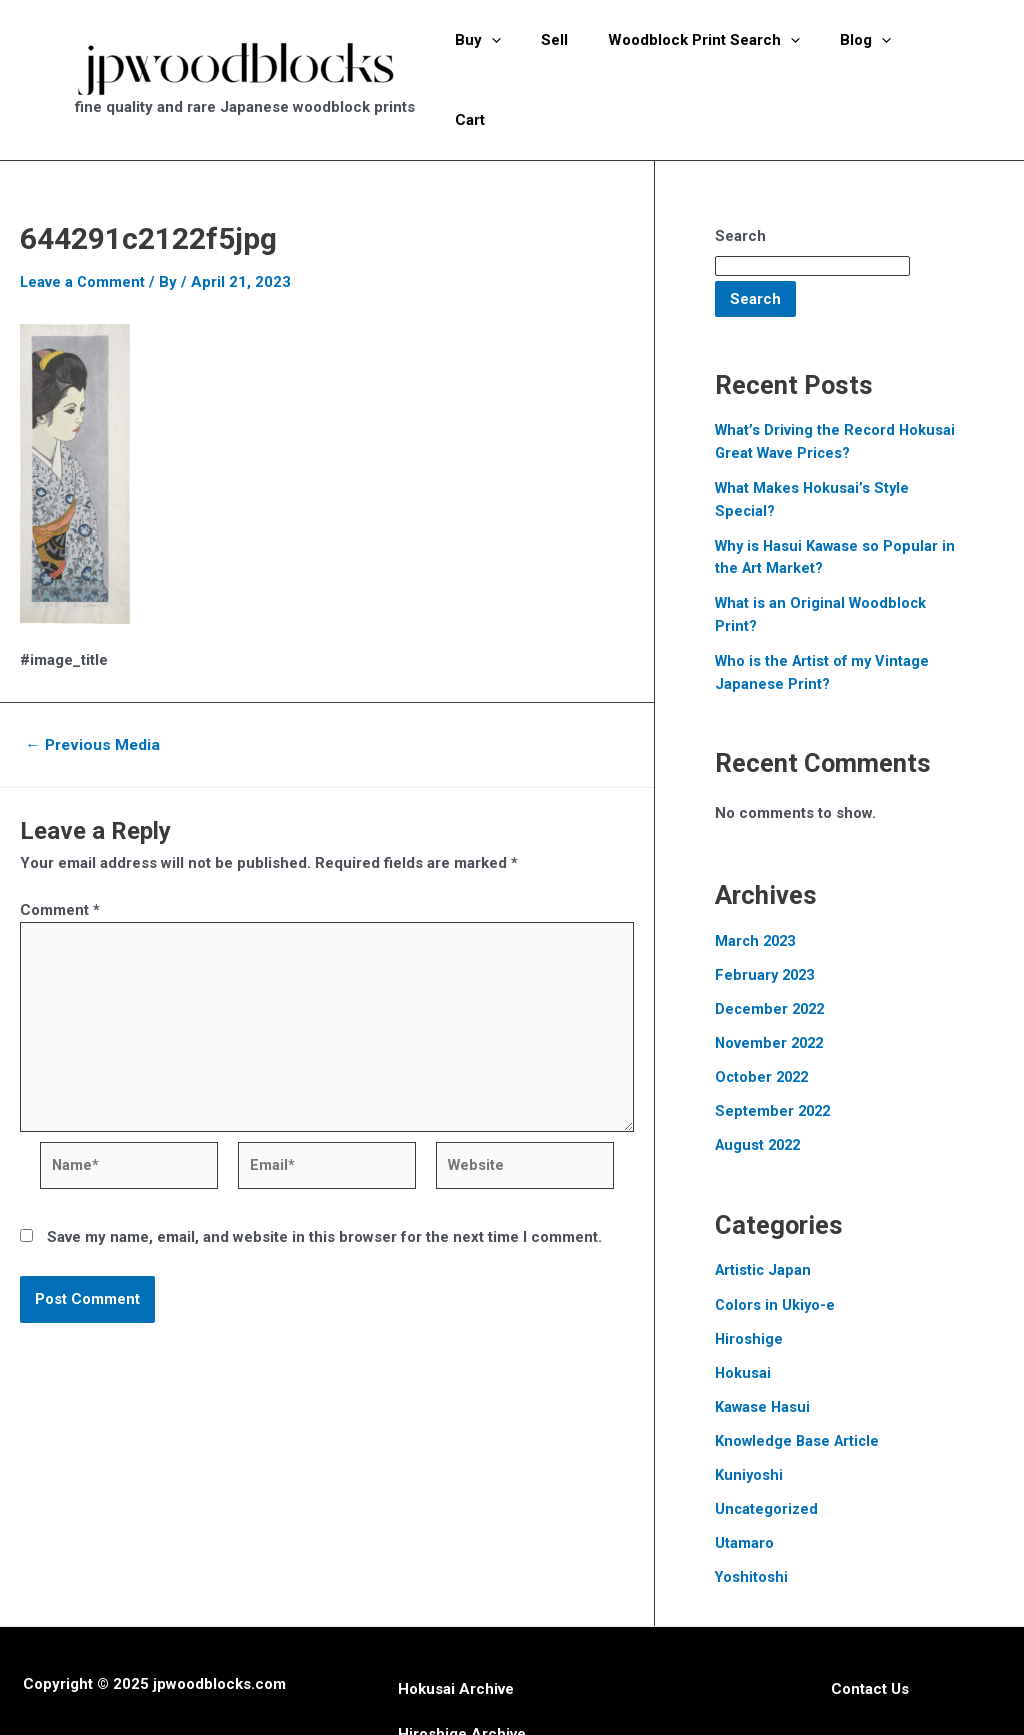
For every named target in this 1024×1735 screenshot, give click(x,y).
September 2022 (774, 1053)
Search (740, 183)
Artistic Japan (764, 1211)
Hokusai (743, 1313)
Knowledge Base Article (799, 1380)
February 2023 (767, 918)
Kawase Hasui (763, 1346)
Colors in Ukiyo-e (776, 1245)
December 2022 (772, 952)
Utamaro (744, 1481)
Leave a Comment (83, 229)
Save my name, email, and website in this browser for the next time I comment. (324, 1192)
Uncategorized (767, 1448)
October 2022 (764, 1019)
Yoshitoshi (752, 1515)
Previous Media (95, 691)
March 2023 (757, 884)
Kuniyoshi (749, 1414)
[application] (504, 53)
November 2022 (771, 985)
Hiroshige (749, 1279)
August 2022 (760, 1087)
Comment (60, 856)
